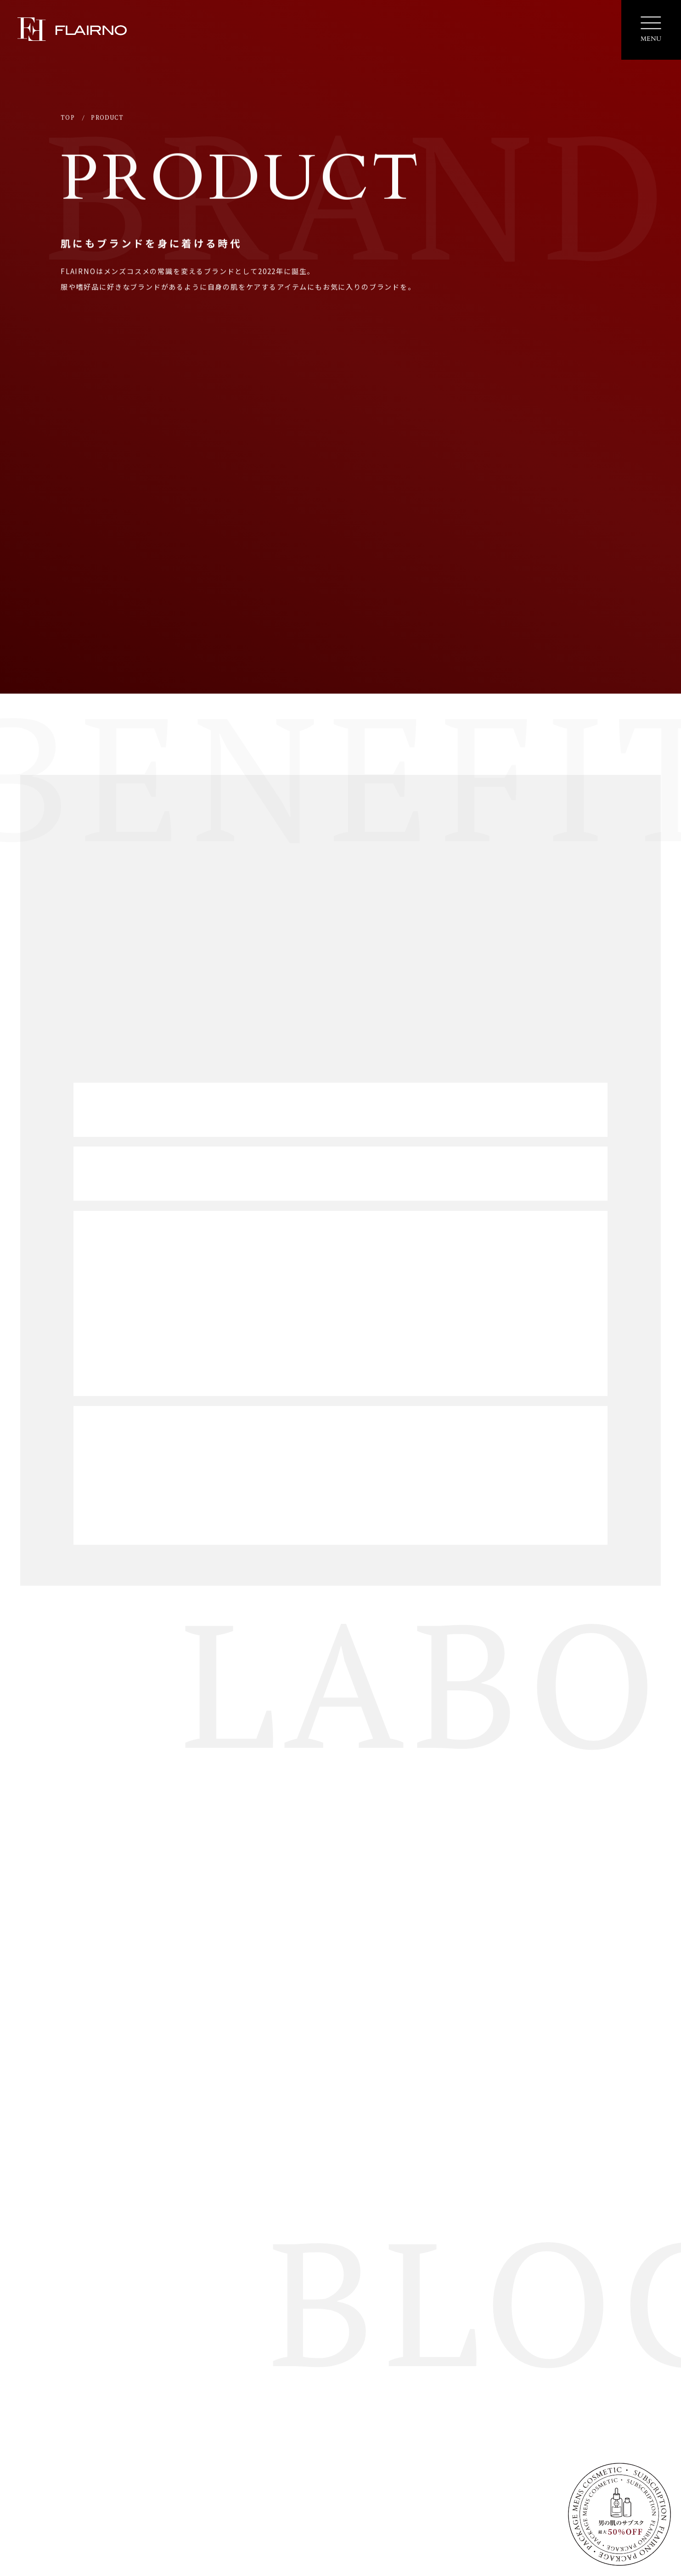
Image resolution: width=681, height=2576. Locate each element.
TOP (68, 119)
